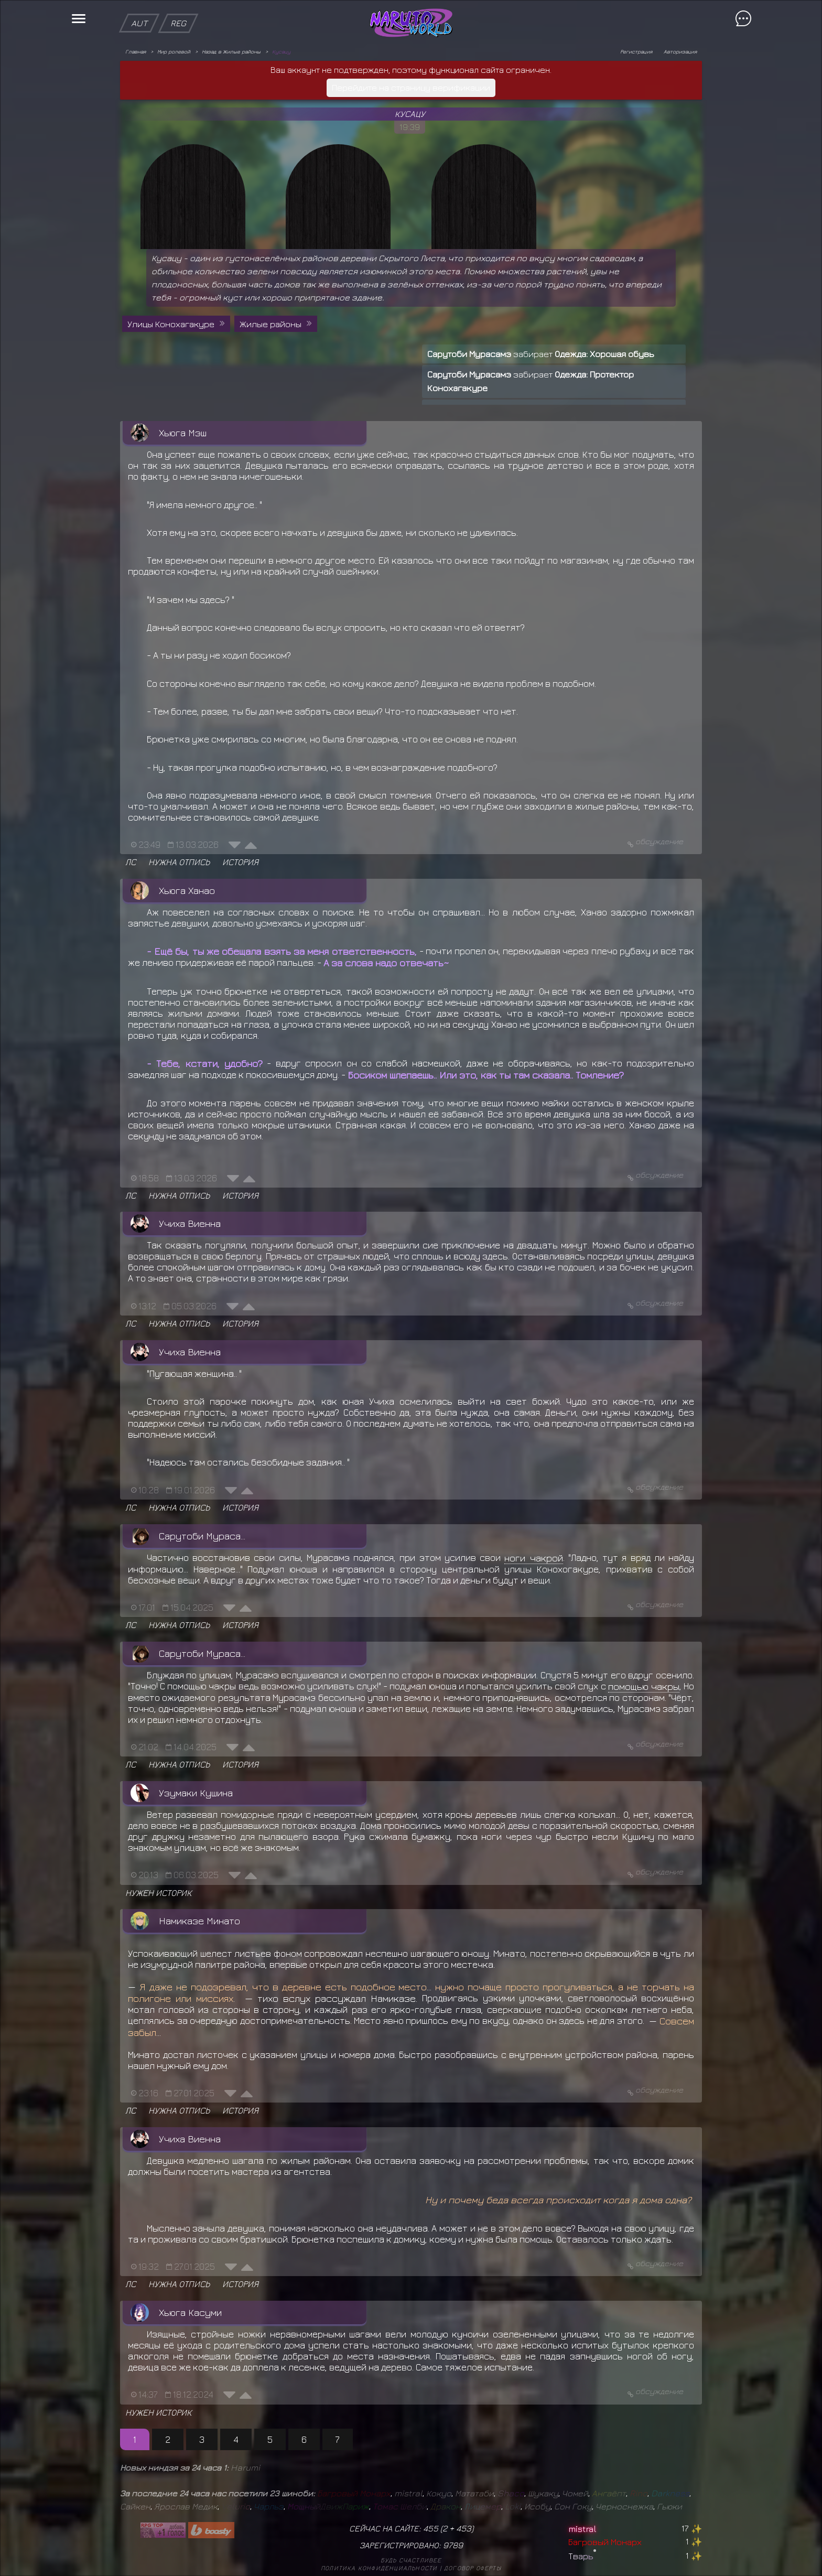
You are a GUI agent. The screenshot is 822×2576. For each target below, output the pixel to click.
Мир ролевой (173, 51)
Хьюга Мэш (183, 432)
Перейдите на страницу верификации (411, 87)
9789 (453, 2545)
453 (463, 2528)
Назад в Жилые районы (231, 51)
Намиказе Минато (199, 1920)
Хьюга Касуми (190, 2312)
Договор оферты (472, 2568)
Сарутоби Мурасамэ (203, 1536)
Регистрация (636, 51)
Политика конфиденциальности (379, 2568)
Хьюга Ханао (187, 890)
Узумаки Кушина (196, 1792)
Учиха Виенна (190, 1223)
